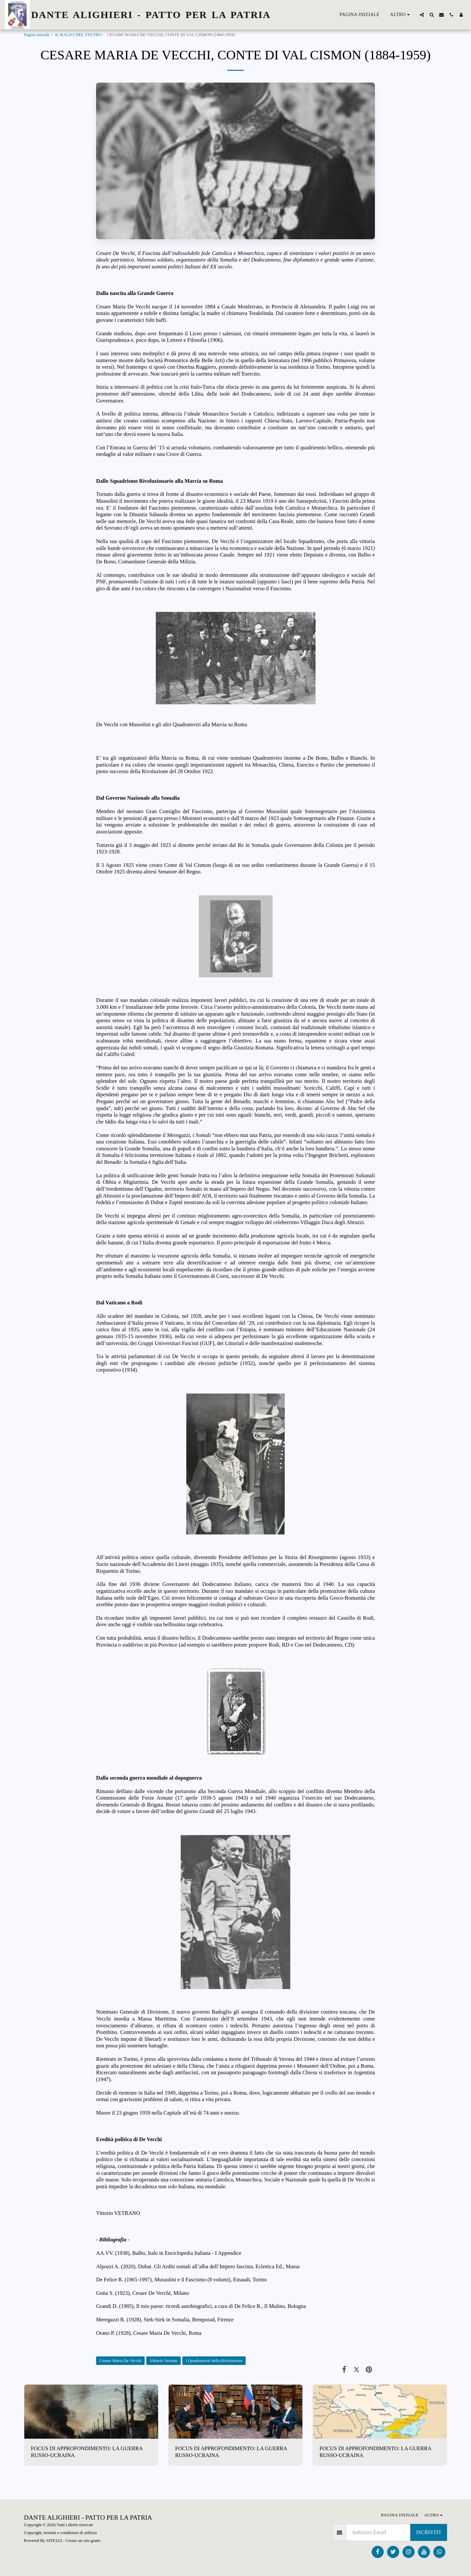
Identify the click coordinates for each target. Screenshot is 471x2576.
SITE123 (54, 2540)
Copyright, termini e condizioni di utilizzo (60, 2532)
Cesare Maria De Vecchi (120, 2360)
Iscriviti (428, 2532)
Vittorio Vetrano (163, 2360)
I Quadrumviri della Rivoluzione (214, 2360)
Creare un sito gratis (83, 2540)
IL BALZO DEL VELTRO (78, 34)
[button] (421, 14)
